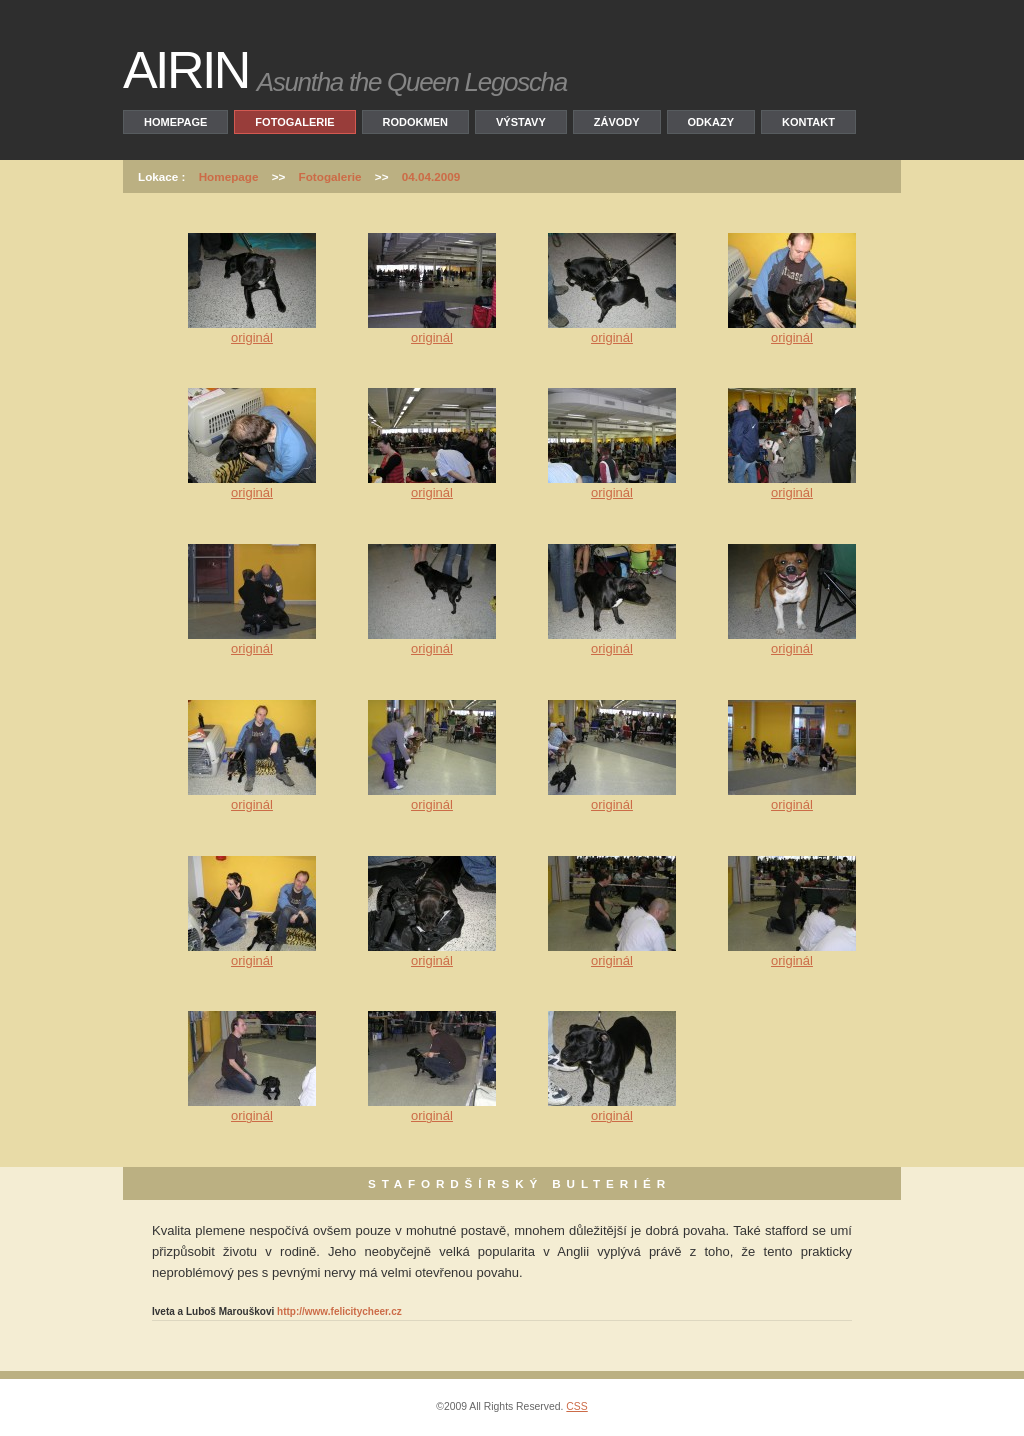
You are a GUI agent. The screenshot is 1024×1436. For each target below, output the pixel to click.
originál (252, 337)
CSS (576, 1406)
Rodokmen (415, 122)
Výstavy (521, 122)
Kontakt (808, 122)
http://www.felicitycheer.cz (339, 1311)
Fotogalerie (294, 122)
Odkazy (711, 122)
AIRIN (186, 70)
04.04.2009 (431, 176)
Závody (617, 122)
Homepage (175, 122)
